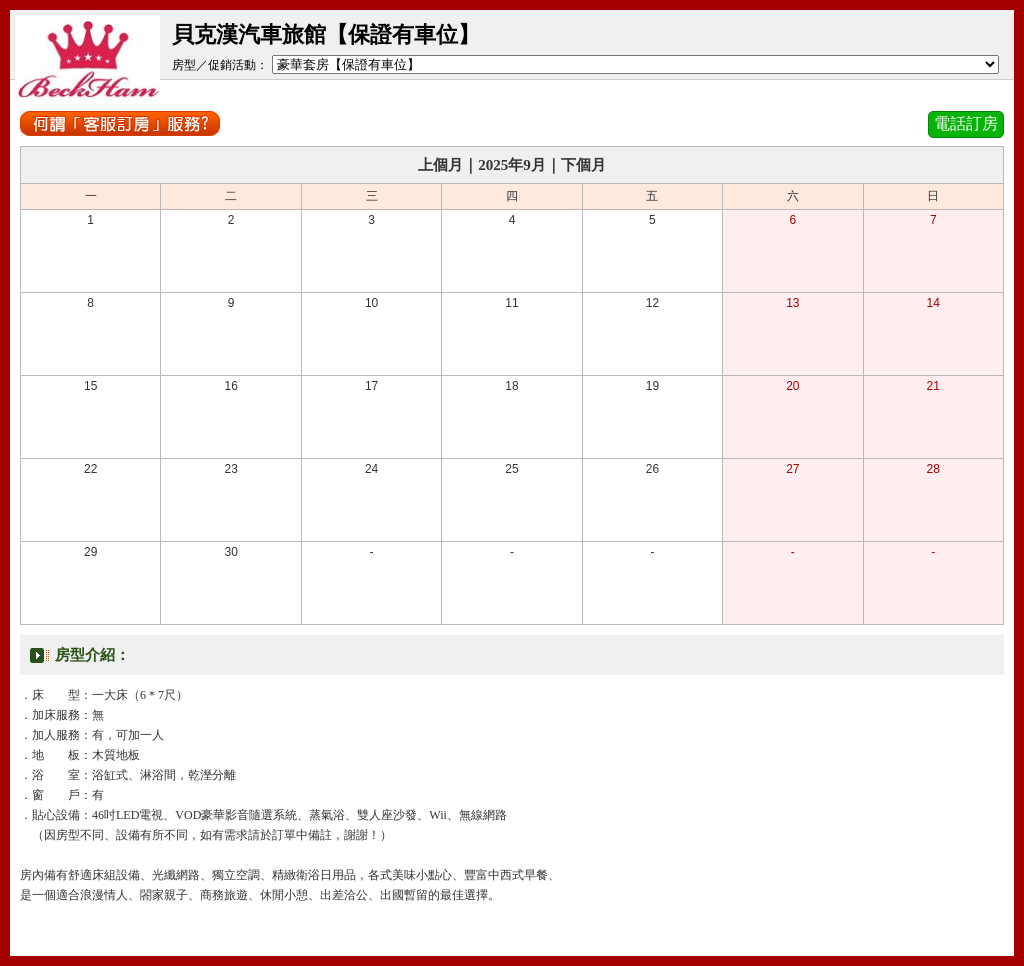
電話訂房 (966, 123)
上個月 (440, 165)
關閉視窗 (512, 934)
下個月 (583, 165)
